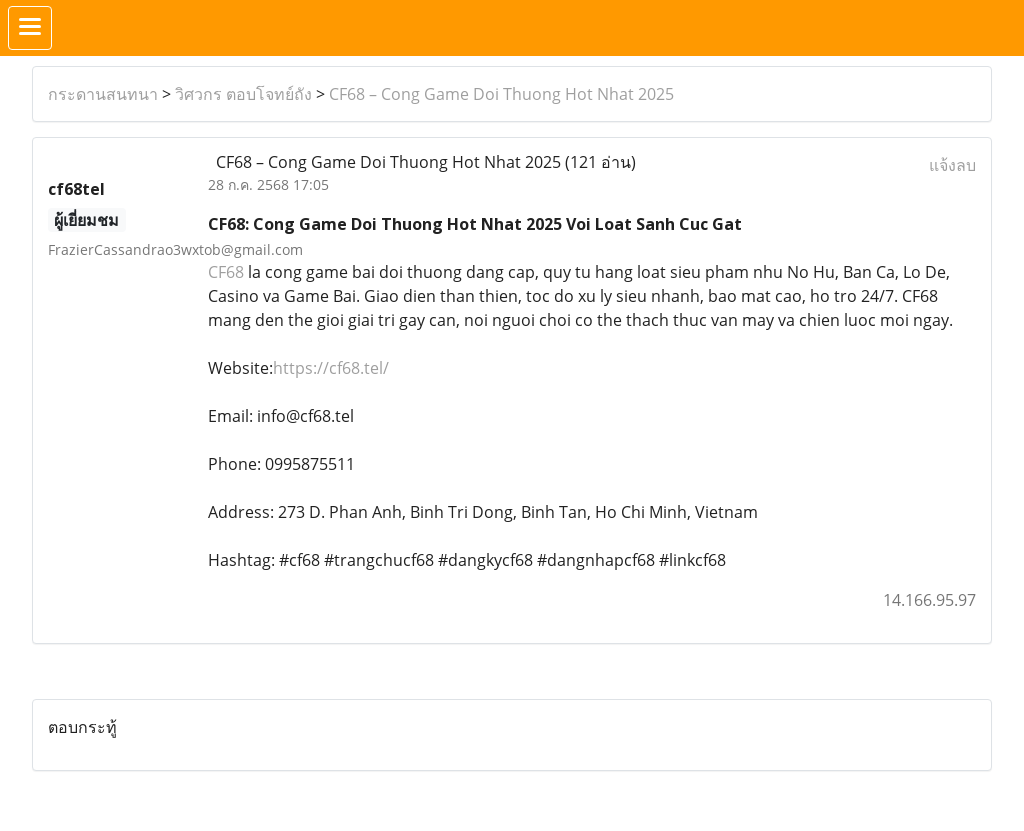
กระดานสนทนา (103, 94)
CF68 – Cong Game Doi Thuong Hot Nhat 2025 (501, 94)
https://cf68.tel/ (331, 368)
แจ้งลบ (952, 165)
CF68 (226, 272)
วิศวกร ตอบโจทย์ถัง (243, 94)
